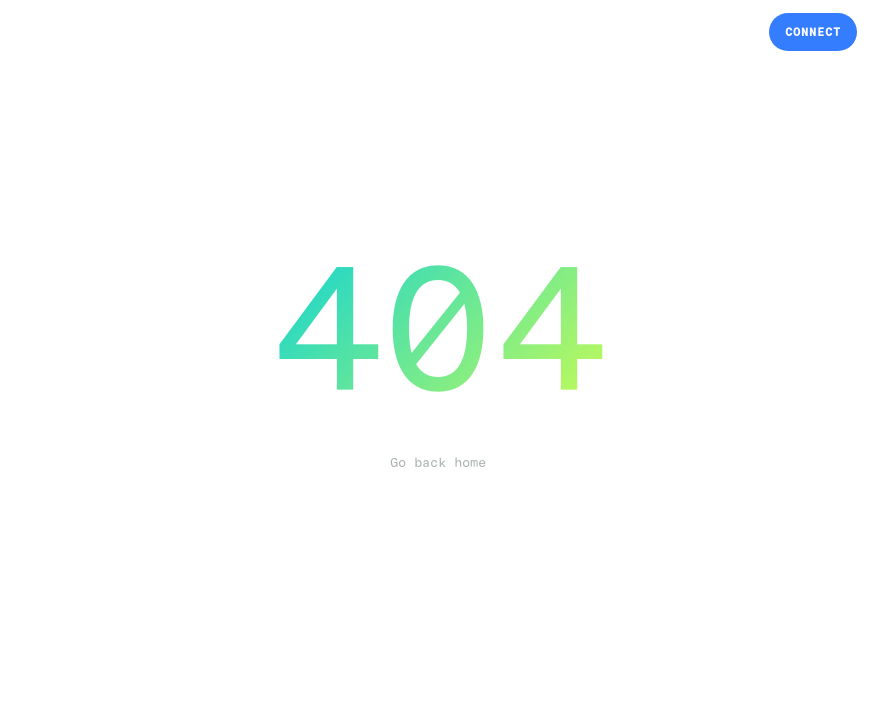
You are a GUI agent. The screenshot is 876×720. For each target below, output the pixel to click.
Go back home (438, 463)
